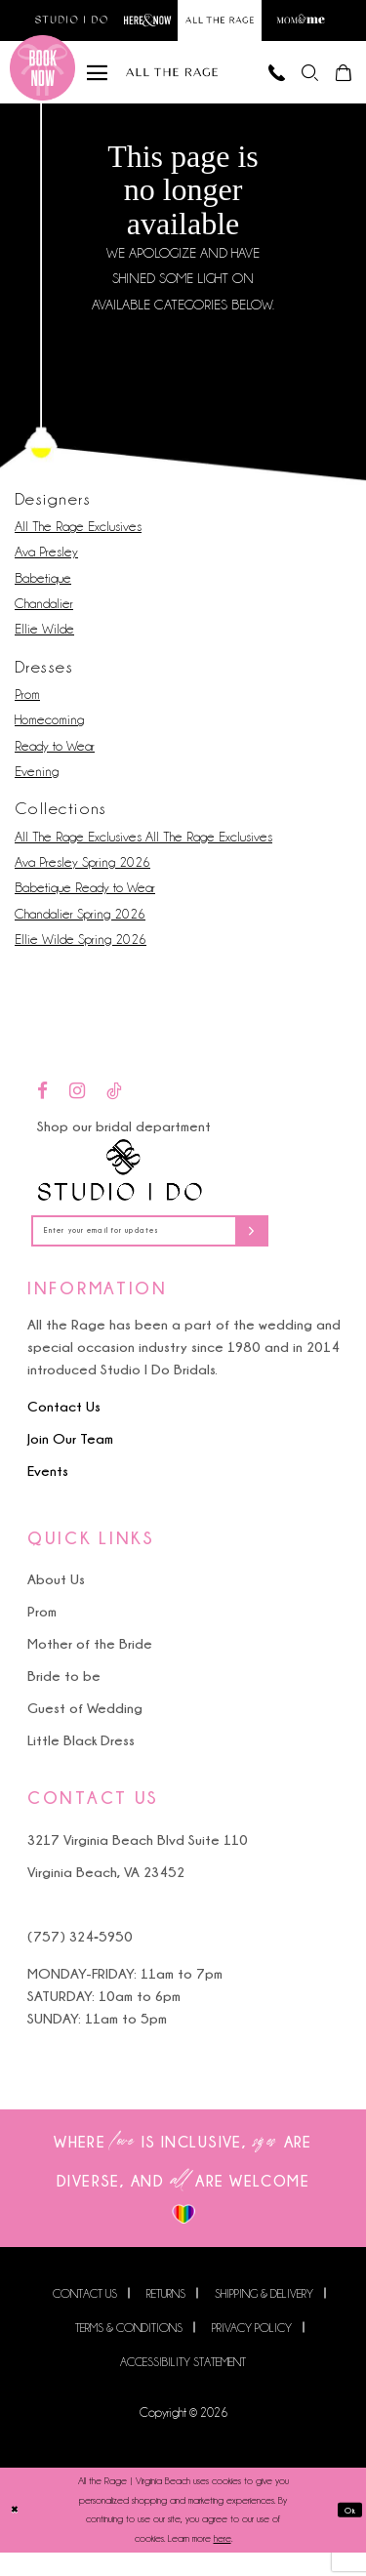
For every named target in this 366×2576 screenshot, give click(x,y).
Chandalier (44, 619)
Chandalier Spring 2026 (80, 928)
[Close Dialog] (17, 2534)
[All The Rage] (172, 82)
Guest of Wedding (84, 1732)
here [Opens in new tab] (222, 2562)
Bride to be (64, 1700)
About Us (56, 1603)
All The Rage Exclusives (78, 542)
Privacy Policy (252, 2352)
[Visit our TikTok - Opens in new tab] (114, 1107)
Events (47, 1495)
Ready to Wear (55, 760)
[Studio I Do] (120, 1186)
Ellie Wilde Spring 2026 (80, 954)
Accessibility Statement (183, 2386)
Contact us (85, 2317)
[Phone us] (252, 82)
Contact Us (64, 1430)
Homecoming (49, 735)
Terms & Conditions (129, 2352)
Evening (37, 787)
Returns (165, 2317)
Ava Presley (46, 567)
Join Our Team (70, 1462)
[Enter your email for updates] (183, 1251)
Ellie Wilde (44, 644)
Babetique (43, 592)
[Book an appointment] (42, 82)
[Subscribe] (314, 1251)
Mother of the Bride (89, 1667)
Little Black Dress (81, 1764)
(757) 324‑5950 (80, 1959)
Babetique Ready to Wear (85, 903)
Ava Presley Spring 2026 (82, 877)
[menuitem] (296, 82)
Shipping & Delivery (264, 2317)
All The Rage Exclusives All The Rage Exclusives (143, 852)
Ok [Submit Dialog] (347, 2534)
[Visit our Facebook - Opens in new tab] (42, 1107)
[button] (296, 82)
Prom (27, 709)
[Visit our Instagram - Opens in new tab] (77, 1107)
